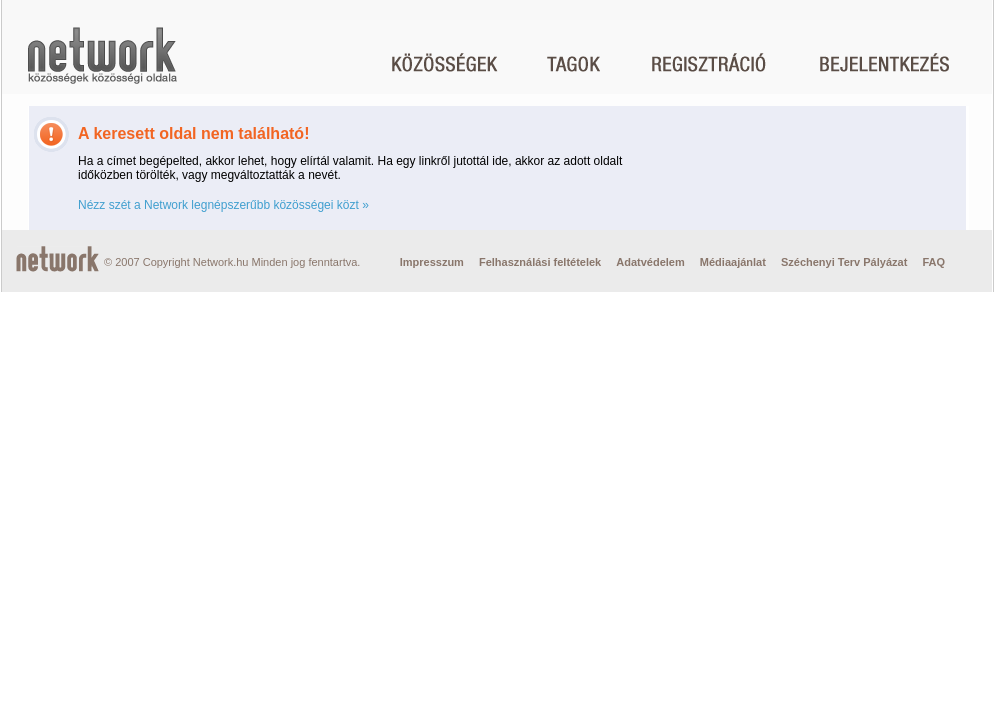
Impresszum (432, 262)
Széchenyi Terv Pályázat (844, 262)
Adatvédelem (650, 262)
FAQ (933, 262)
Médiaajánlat (733, 262)
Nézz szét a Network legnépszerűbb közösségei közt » (223, 205)
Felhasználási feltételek (540, 262)
